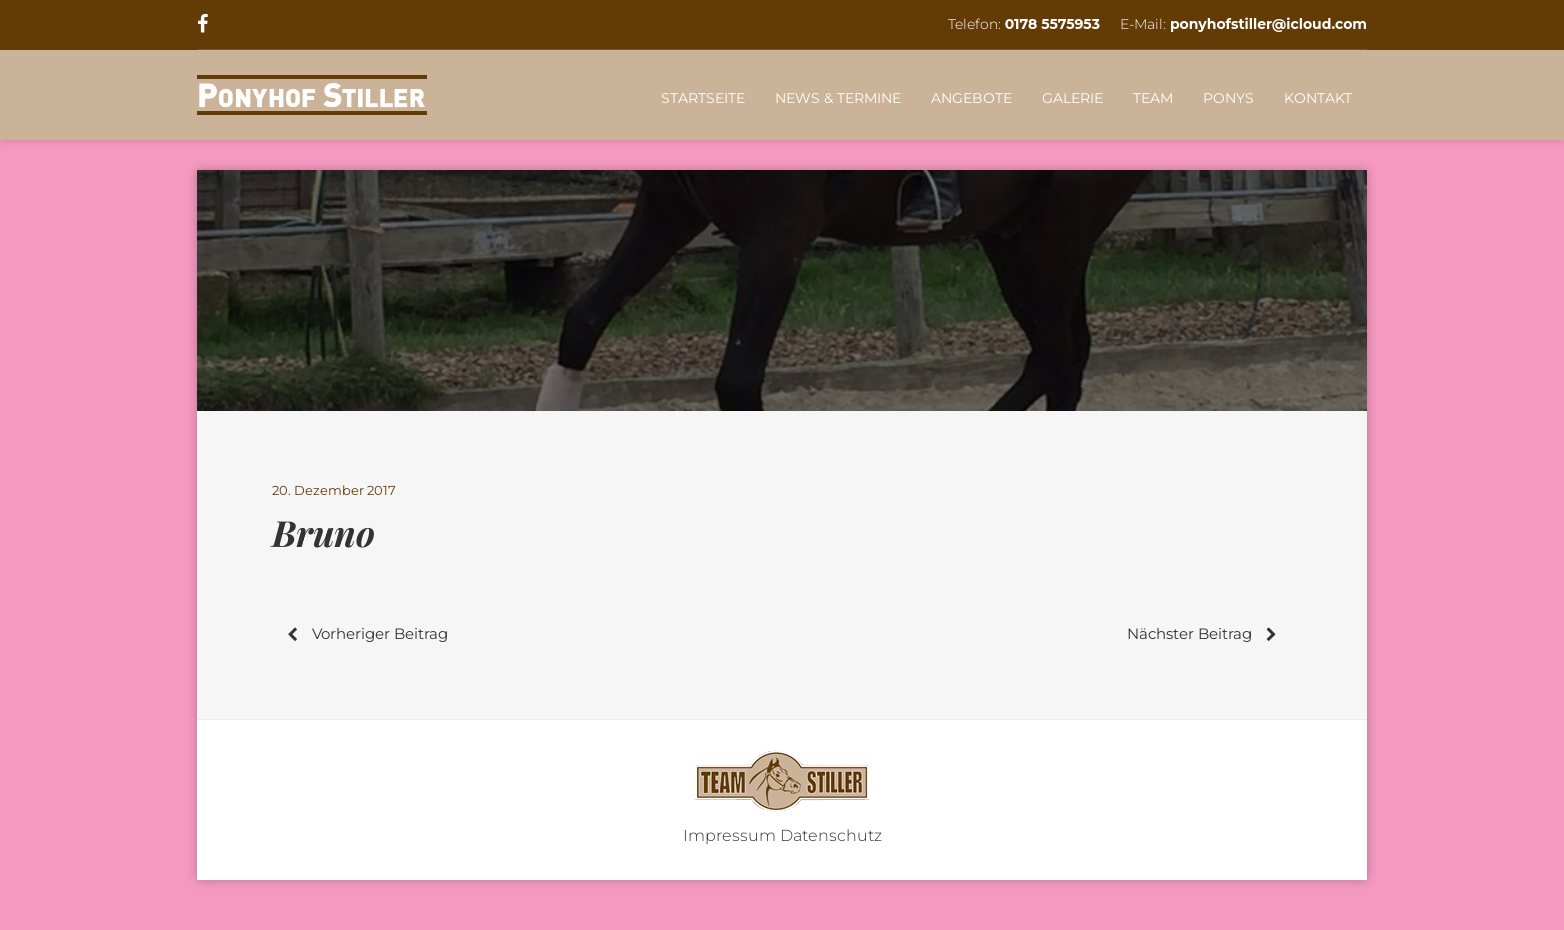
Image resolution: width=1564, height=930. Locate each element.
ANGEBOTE (971, 98)
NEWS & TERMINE (838, 98)
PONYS (1228, 98)
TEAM (1153, 98)
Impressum (729, 835)
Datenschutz (831, 835)
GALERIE (1072, 98)
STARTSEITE (703, 98)
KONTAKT (1318, 98)
